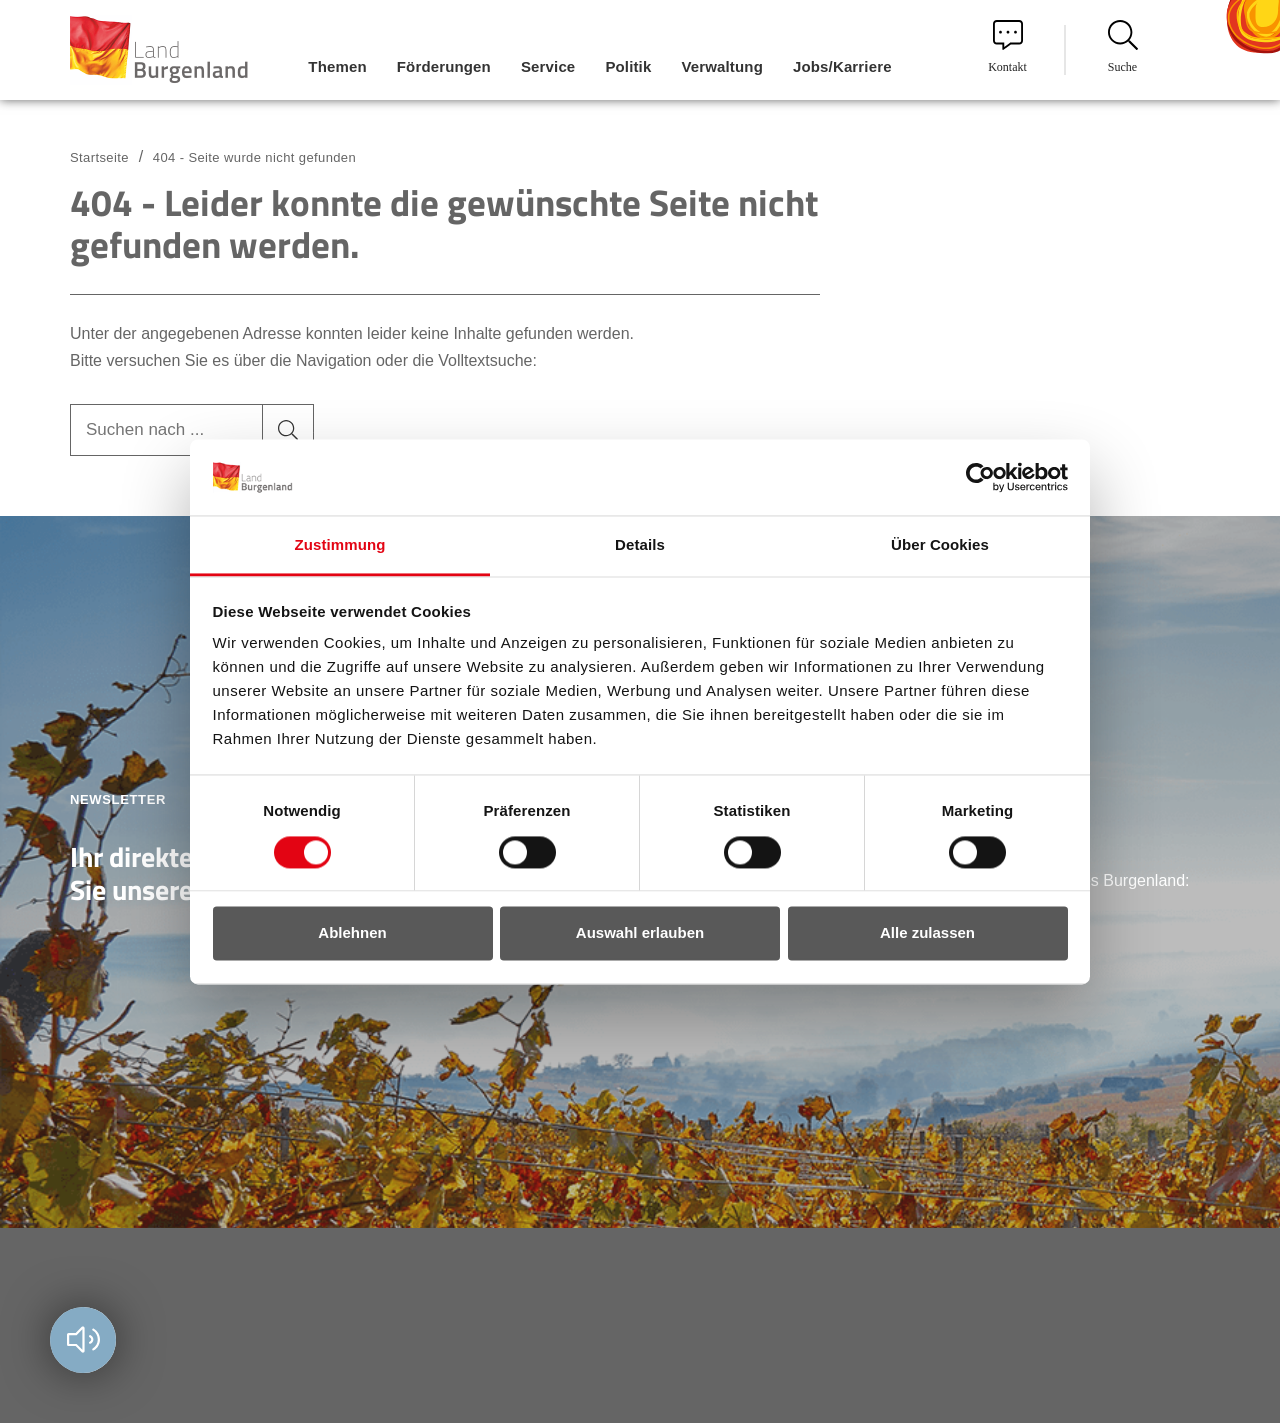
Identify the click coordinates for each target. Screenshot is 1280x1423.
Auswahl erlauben (640, 933)
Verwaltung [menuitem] (722, 66)
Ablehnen (352, 933)
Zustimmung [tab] (340, 545)
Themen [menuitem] (337, 66)
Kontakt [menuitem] (1007, 47)
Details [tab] (640, 545)
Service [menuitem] (548, 66)
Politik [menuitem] (628, 66)
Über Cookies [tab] (940, 545)
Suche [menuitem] (1123, 47)
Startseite (99, 157)
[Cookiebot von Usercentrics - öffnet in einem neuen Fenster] (980, 477)
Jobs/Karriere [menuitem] (842, 66)
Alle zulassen (927, 933)
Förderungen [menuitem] (444, 66)
